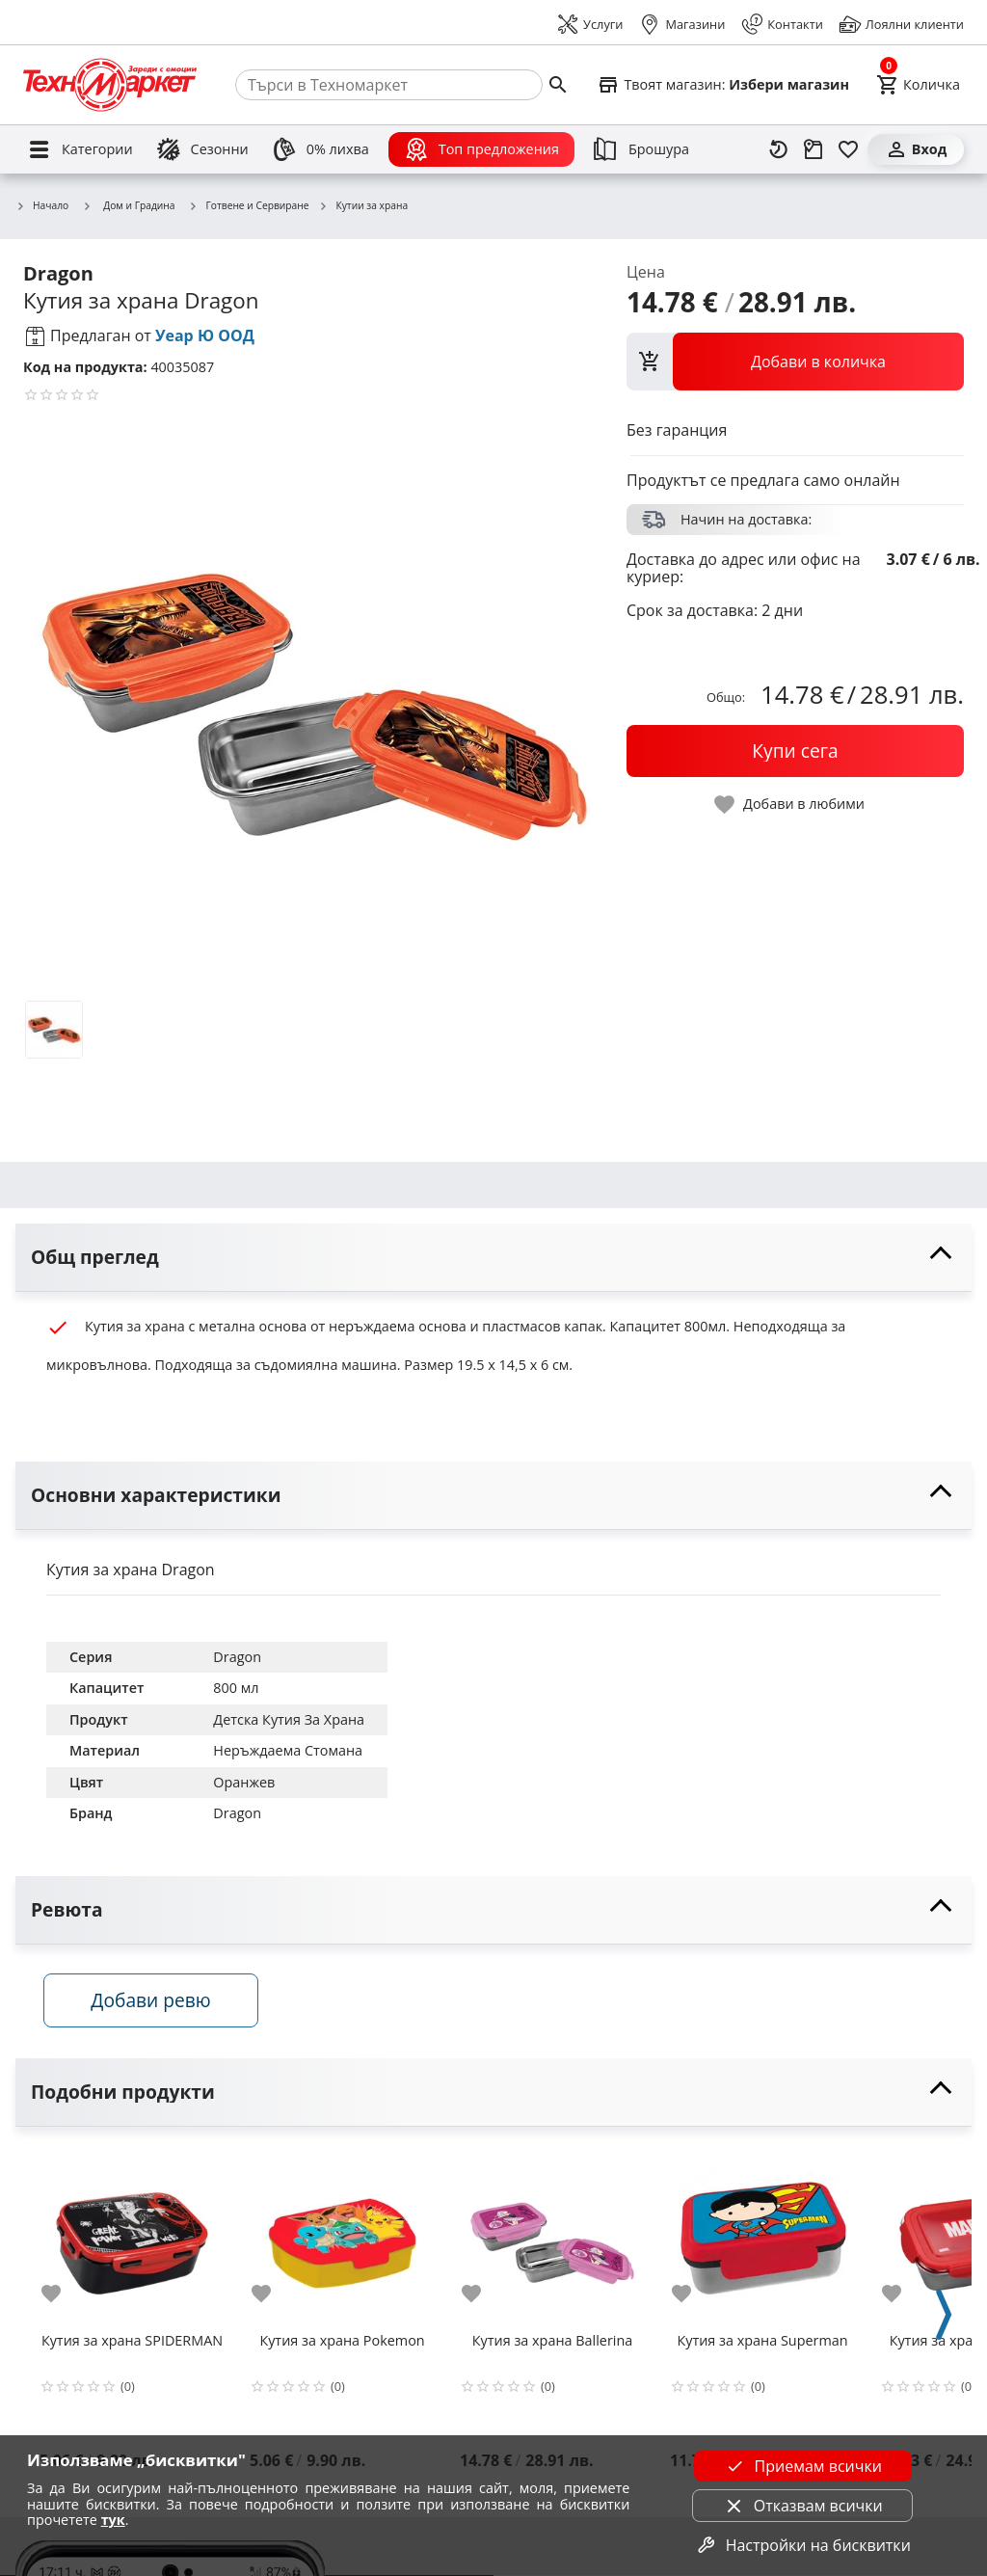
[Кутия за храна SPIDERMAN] (132, 2237)
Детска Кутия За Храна (288, 1719)
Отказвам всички (803, 2505)
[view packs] (795, 361)
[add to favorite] (63, 2294)
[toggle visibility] (493, 1257)
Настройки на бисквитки (803, 2545)
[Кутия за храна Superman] (762, 2237)
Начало (41, 206)
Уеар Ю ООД (204, 335)
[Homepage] (110, 84)
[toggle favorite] (790, 804)
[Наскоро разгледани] (778, 149)
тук (113, 2519)
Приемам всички (803, 2466)
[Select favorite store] (723, 84)
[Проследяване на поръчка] (813, 149)
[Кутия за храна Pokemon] (342, 2237)
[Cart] (918, 84)
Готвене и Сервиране (249, 206)
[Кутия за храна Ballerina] (552, 2237)
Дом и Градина (128, 205)
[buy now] (795, 751)
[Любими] (848, 149)
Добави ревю (153, 2002)
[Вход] (915, 149)
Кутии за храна (363, 206)
